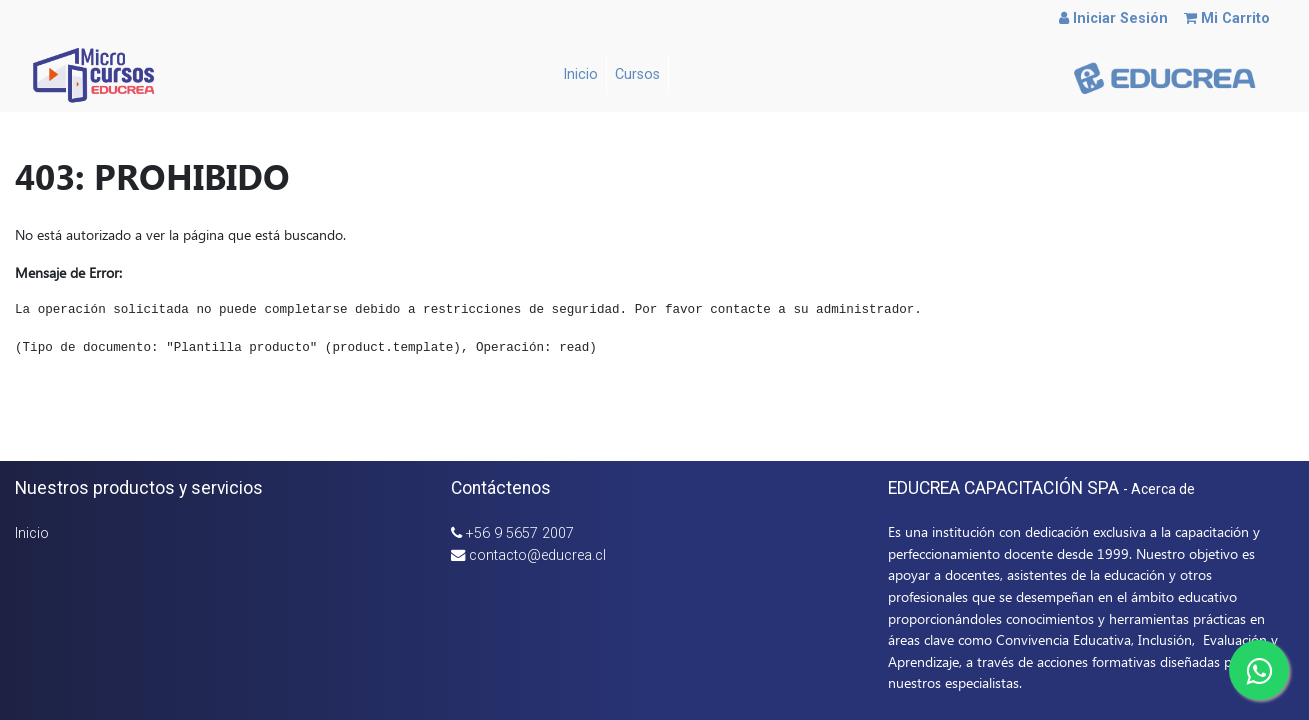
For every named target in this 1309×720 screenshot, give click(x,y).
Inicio (32, 533)
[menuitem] (581, 75)
